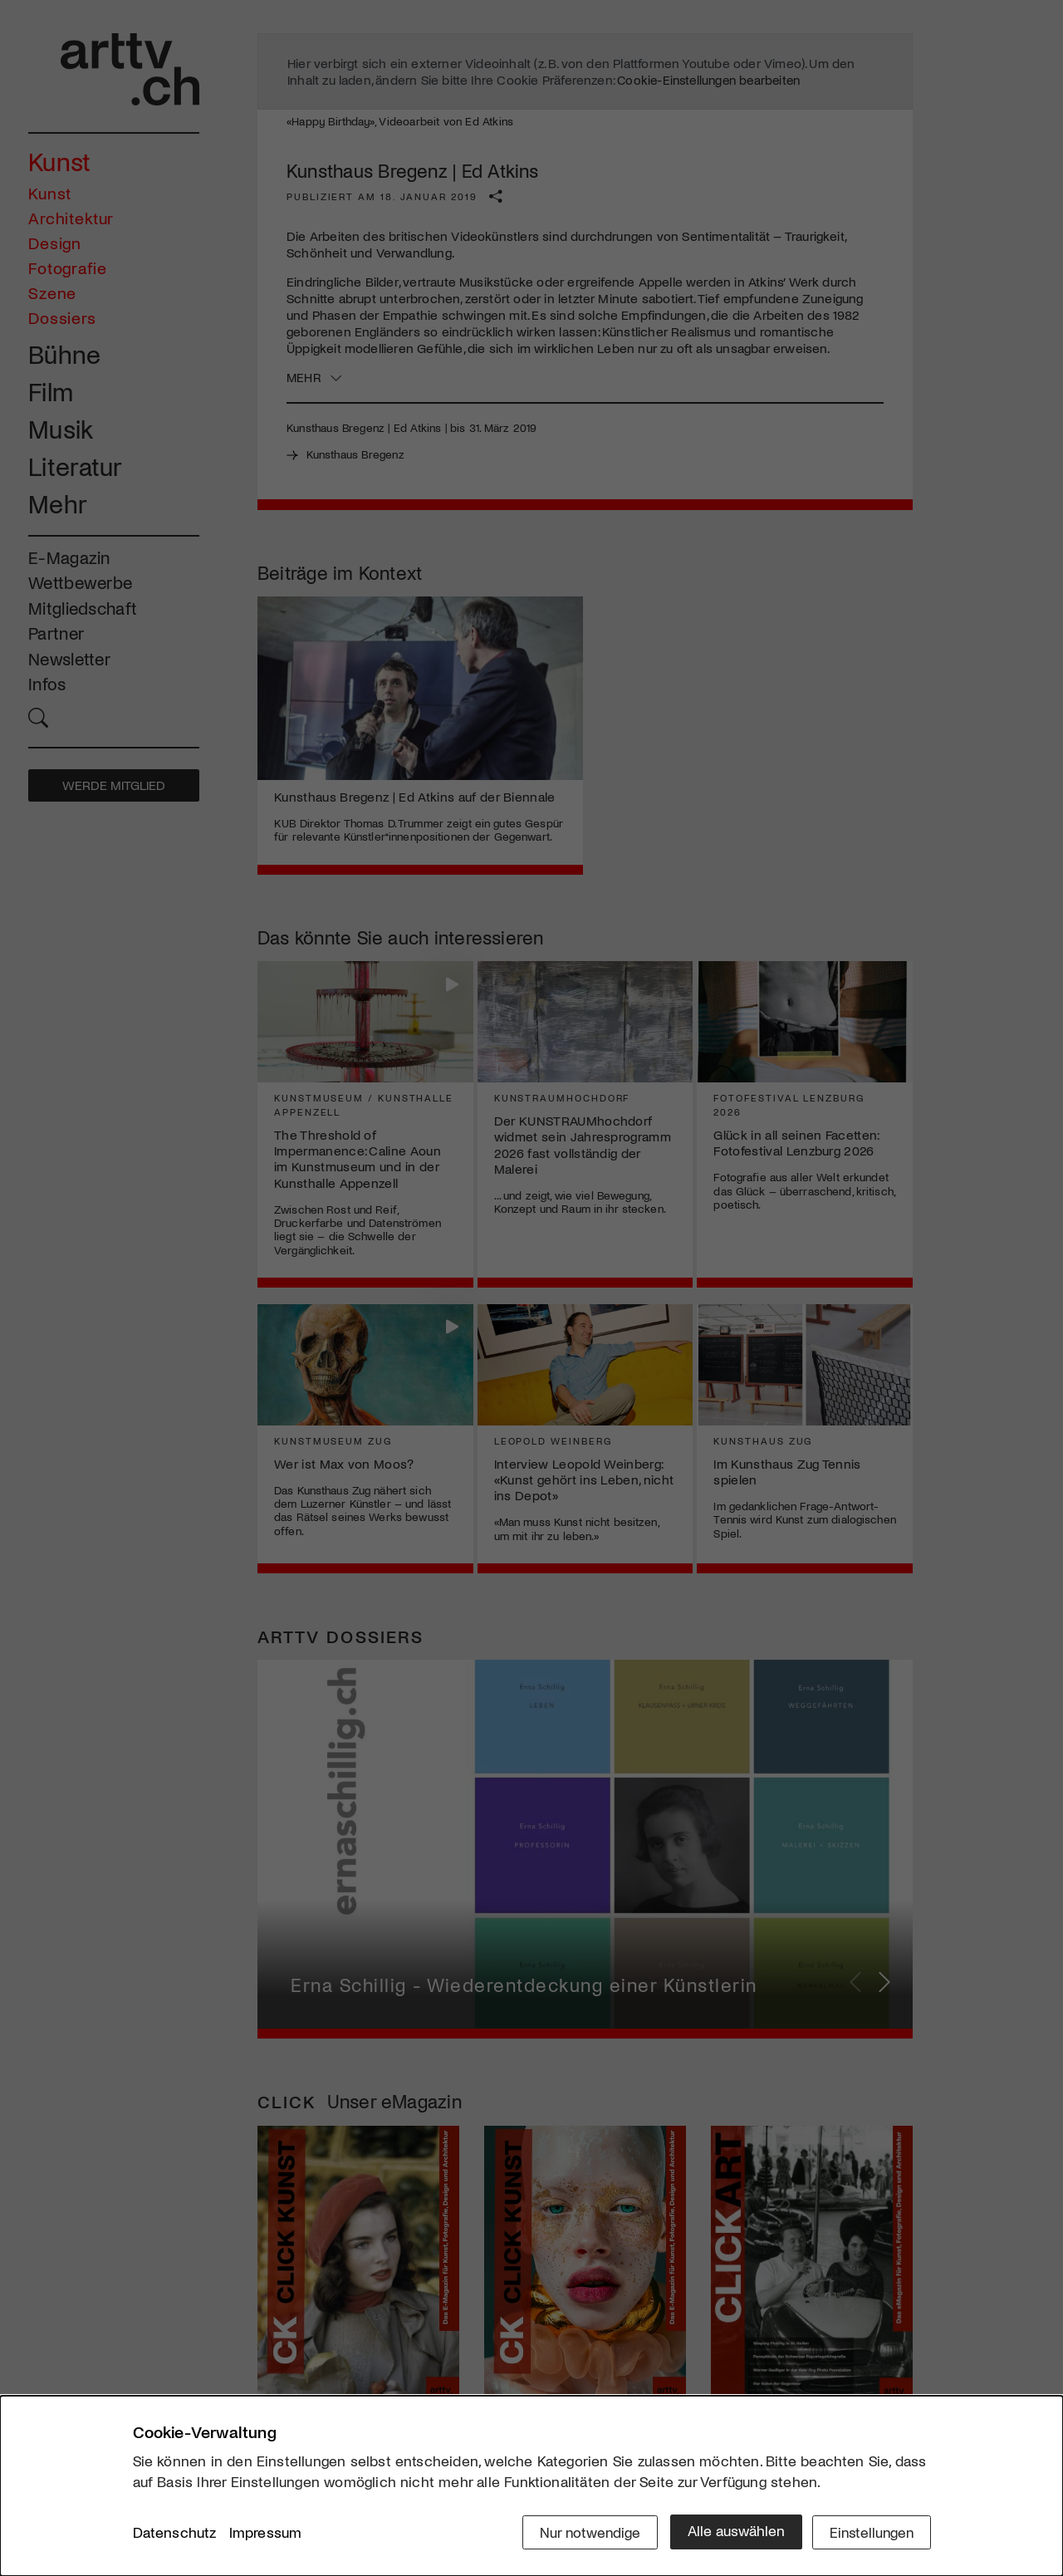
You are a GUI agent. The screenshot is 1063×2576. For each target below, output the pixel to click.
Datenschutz (175, 2533)
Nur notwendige (583, 2532)
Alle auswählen (730, 2532)
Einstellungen (870, 2532)
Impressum (265, 2533)
